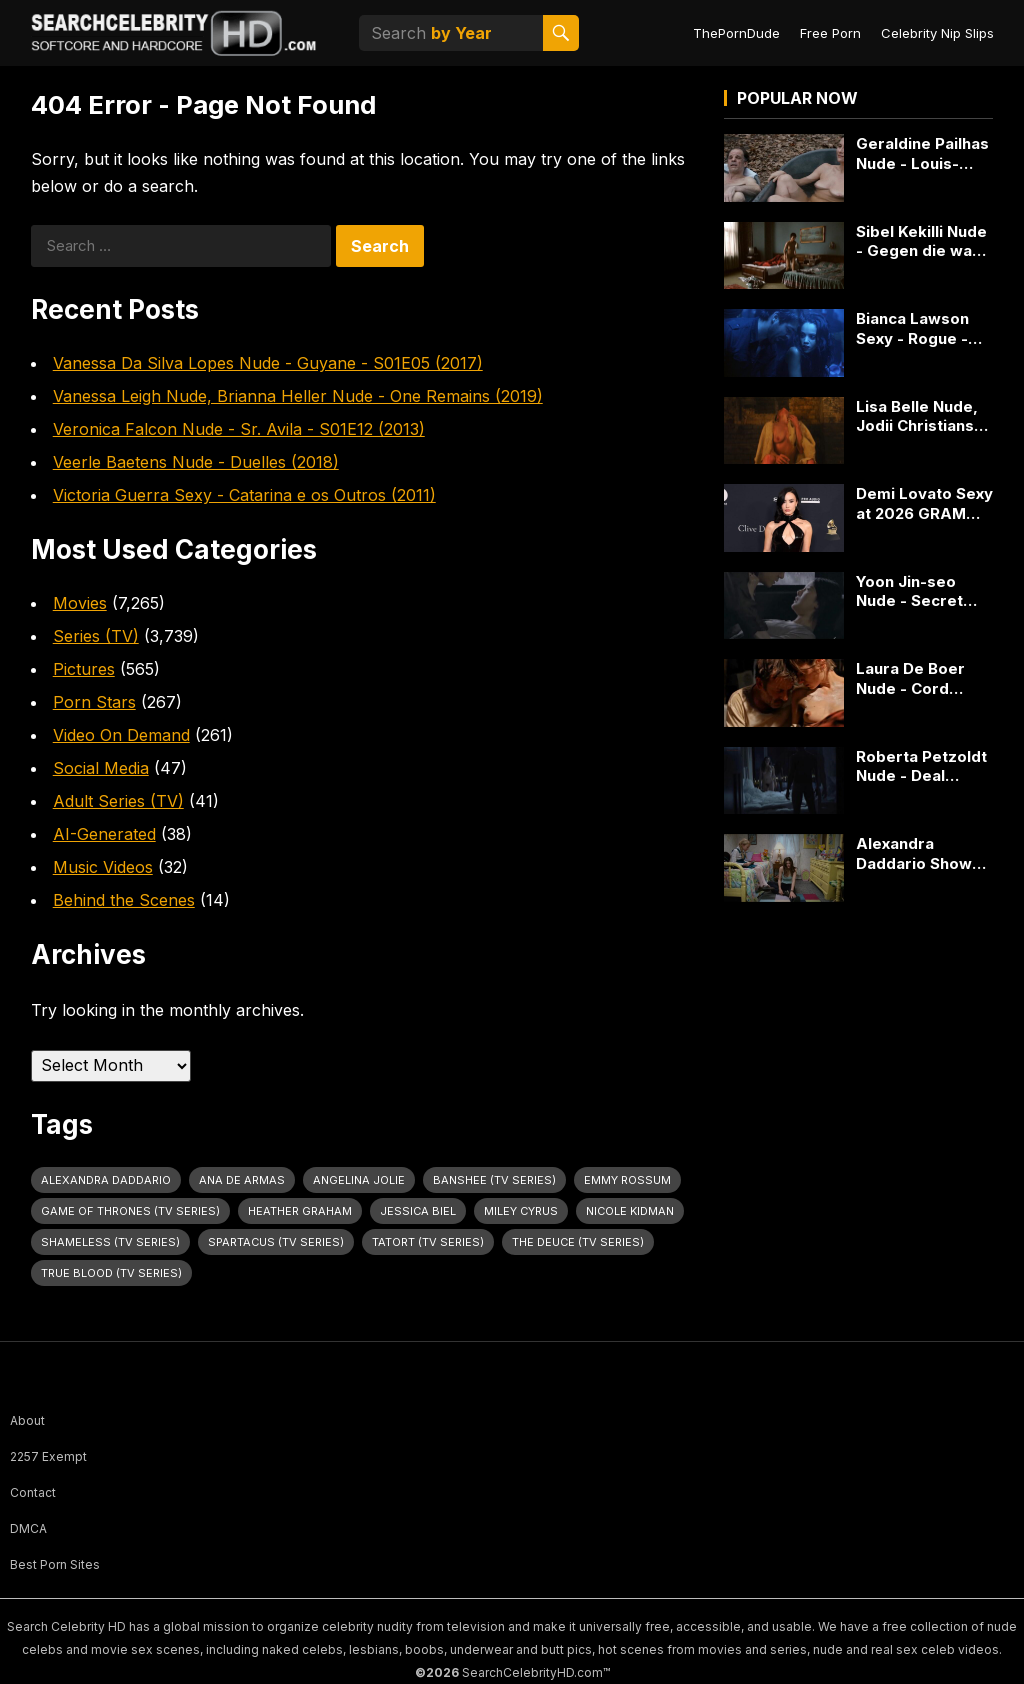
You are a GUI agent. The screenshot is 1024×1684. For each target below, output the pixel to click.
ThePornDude (736, 33)
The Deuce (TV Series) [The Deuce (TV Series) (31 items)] (578, 1242)
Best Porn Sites (55, 1564)
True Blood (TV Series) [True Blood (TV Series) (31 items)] (111, 1273)
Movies (80, 603)
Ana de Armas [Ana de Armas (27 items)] (242, 1180)
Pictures (84, 669)
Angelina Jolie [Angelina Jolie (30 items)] (359, 1180)
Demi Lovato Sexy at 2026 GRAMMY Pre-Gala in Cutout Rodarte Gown (924, 503)
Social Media (101, 768)
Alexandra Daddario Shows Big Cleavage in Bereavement (918, 853)
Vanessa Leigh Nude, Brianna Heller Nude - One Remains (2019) (298, 396)
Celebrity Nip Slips (937, 33)
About (27, 1420)
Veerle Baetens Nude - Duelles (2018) (196, 462)
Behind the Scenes (124, 900)
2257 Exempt (48, 1456)
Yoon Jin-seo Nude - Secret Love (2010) (909, 591)
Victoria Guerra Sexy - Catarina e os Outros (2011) (244, 495)
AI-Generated (104, 834)
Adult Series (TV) (118, 801)
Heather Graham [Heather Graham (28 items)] (300, 1211)
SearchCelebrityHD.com (532, 1672)
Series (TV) (96, 636)
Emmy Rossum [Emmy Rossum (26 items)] (627, 1180)
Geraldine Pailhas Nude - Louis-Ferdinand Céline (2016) (922, 153)
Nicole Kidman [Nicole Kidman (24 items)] (630, 1211)
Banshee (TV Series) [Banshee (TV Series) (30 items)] (494, 1180)
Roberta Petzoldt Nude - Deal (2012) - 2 (921, 766)
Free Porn (830, 33)
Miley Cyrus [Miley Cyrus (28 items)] (521, 1211)
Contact (33, 1492)
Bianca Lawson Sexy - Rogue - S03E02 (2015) (912, 328)
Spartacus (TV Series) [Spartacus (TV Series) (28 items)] (276, 1242)
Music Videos (103, 867)
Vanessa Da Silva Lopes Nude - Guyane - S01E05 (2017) (268, 363)
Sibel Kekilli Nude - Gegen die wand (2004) (923, 241)
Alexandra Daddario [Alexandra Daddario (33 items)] (106, 1180)
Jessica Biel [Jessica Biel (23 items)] (418, 1211)
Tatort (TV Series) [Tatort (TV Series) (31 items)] (428, 1242)
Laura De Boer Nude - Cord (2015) (910, 678)
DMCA (28, 1528)
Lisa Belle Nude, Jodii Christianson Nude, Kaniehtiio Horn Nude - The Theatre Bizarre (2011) (924, 416)
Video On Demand (121, 735)
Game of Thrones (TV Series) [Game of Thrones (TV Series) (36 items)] (130, 1211)
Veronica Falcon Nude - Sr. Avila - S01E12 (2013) (239, 429)
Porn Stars (94, 702)
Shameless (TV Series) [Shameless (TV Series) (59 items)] (110, 1242)
